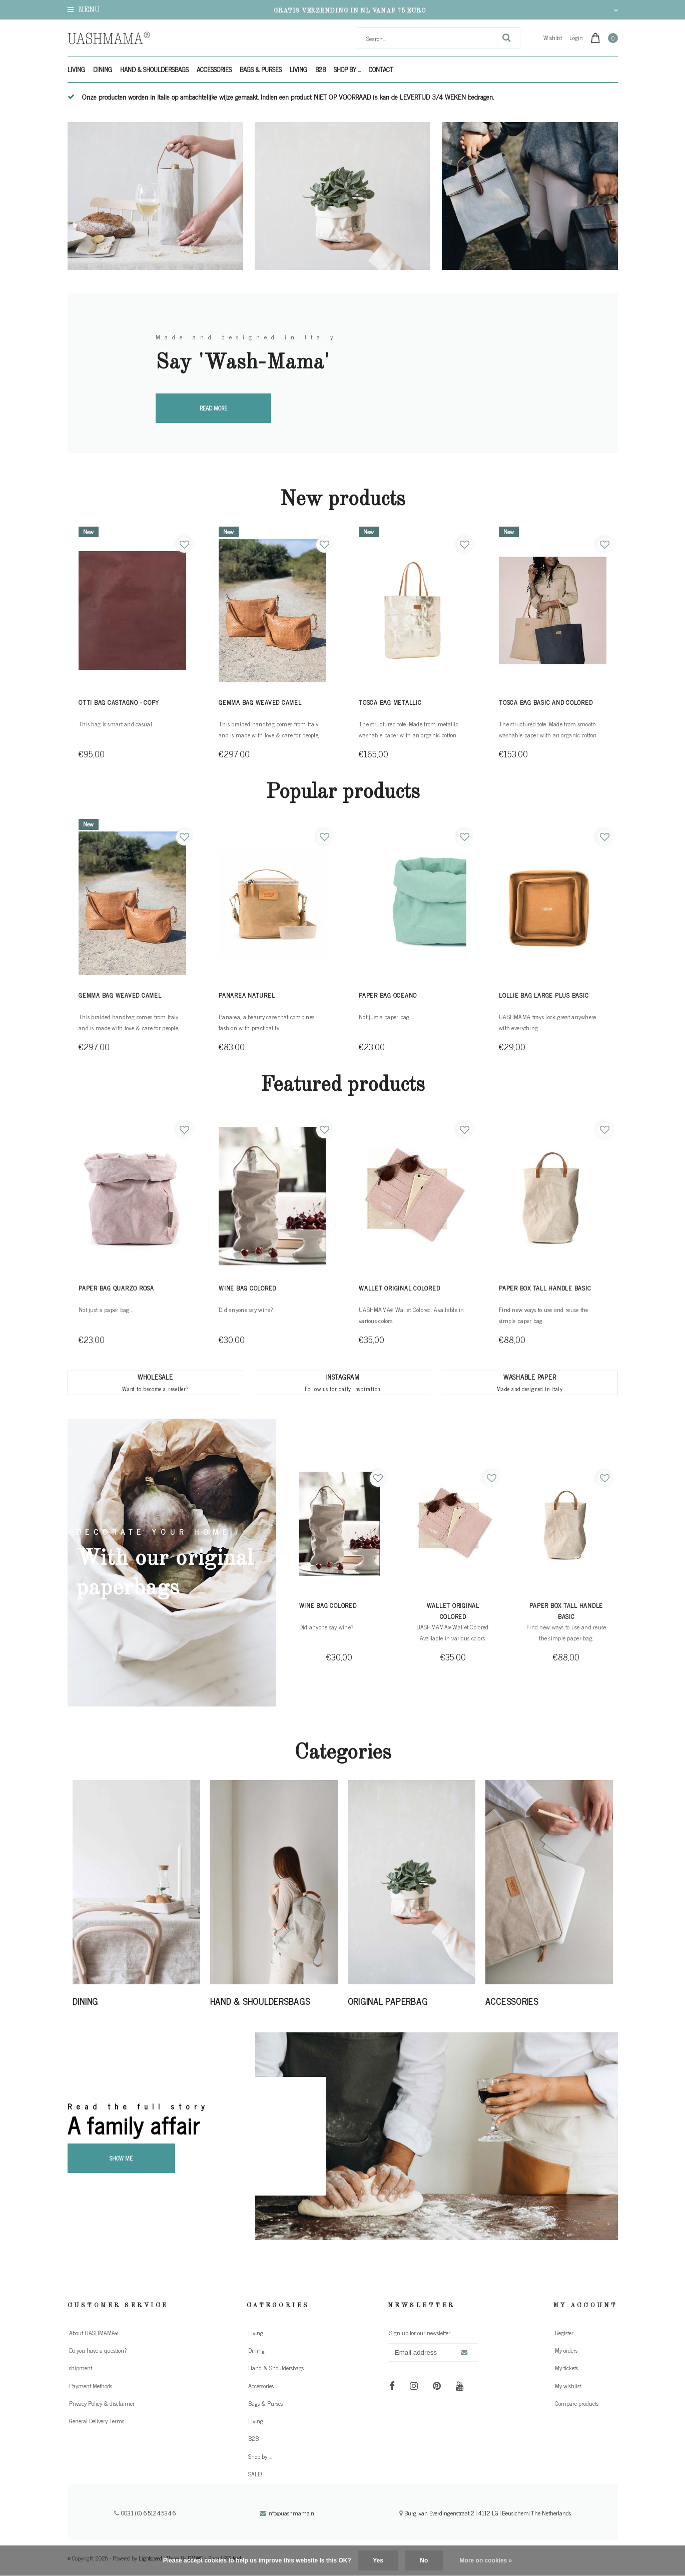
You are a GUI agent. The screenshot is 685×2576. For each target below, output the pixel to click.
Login (576, 38)
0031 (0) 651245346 (145, 2513)
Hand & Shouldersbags (154, 69)
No (424, 2560)
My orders (566, 2350)
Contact (381, 69)
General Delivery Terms (96, 2421)
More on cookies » (486, 2560)
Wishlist (552, 38)
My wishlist (568, 2386)
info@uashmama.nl (288, 2513)
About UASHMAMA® (93, 2333)
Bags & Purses (261, 69)
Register (564, 2333)
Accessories (214, 69)
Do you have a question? (98, 2350)
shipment (80, 2368)
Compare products (576, 2403)
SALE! (255, 2474)
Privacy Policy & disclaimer (102, 2403)
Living (76, 69)
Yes (378, 2560)
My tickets (566, 2368)
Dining (102, 69)
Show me (121, 2158)
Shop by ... (347, 69)
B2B (320, 69)
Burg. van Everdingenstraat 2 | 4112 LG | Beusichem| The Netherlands (485, 2513)
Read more (213, 407)
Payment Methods (90, 2386)
